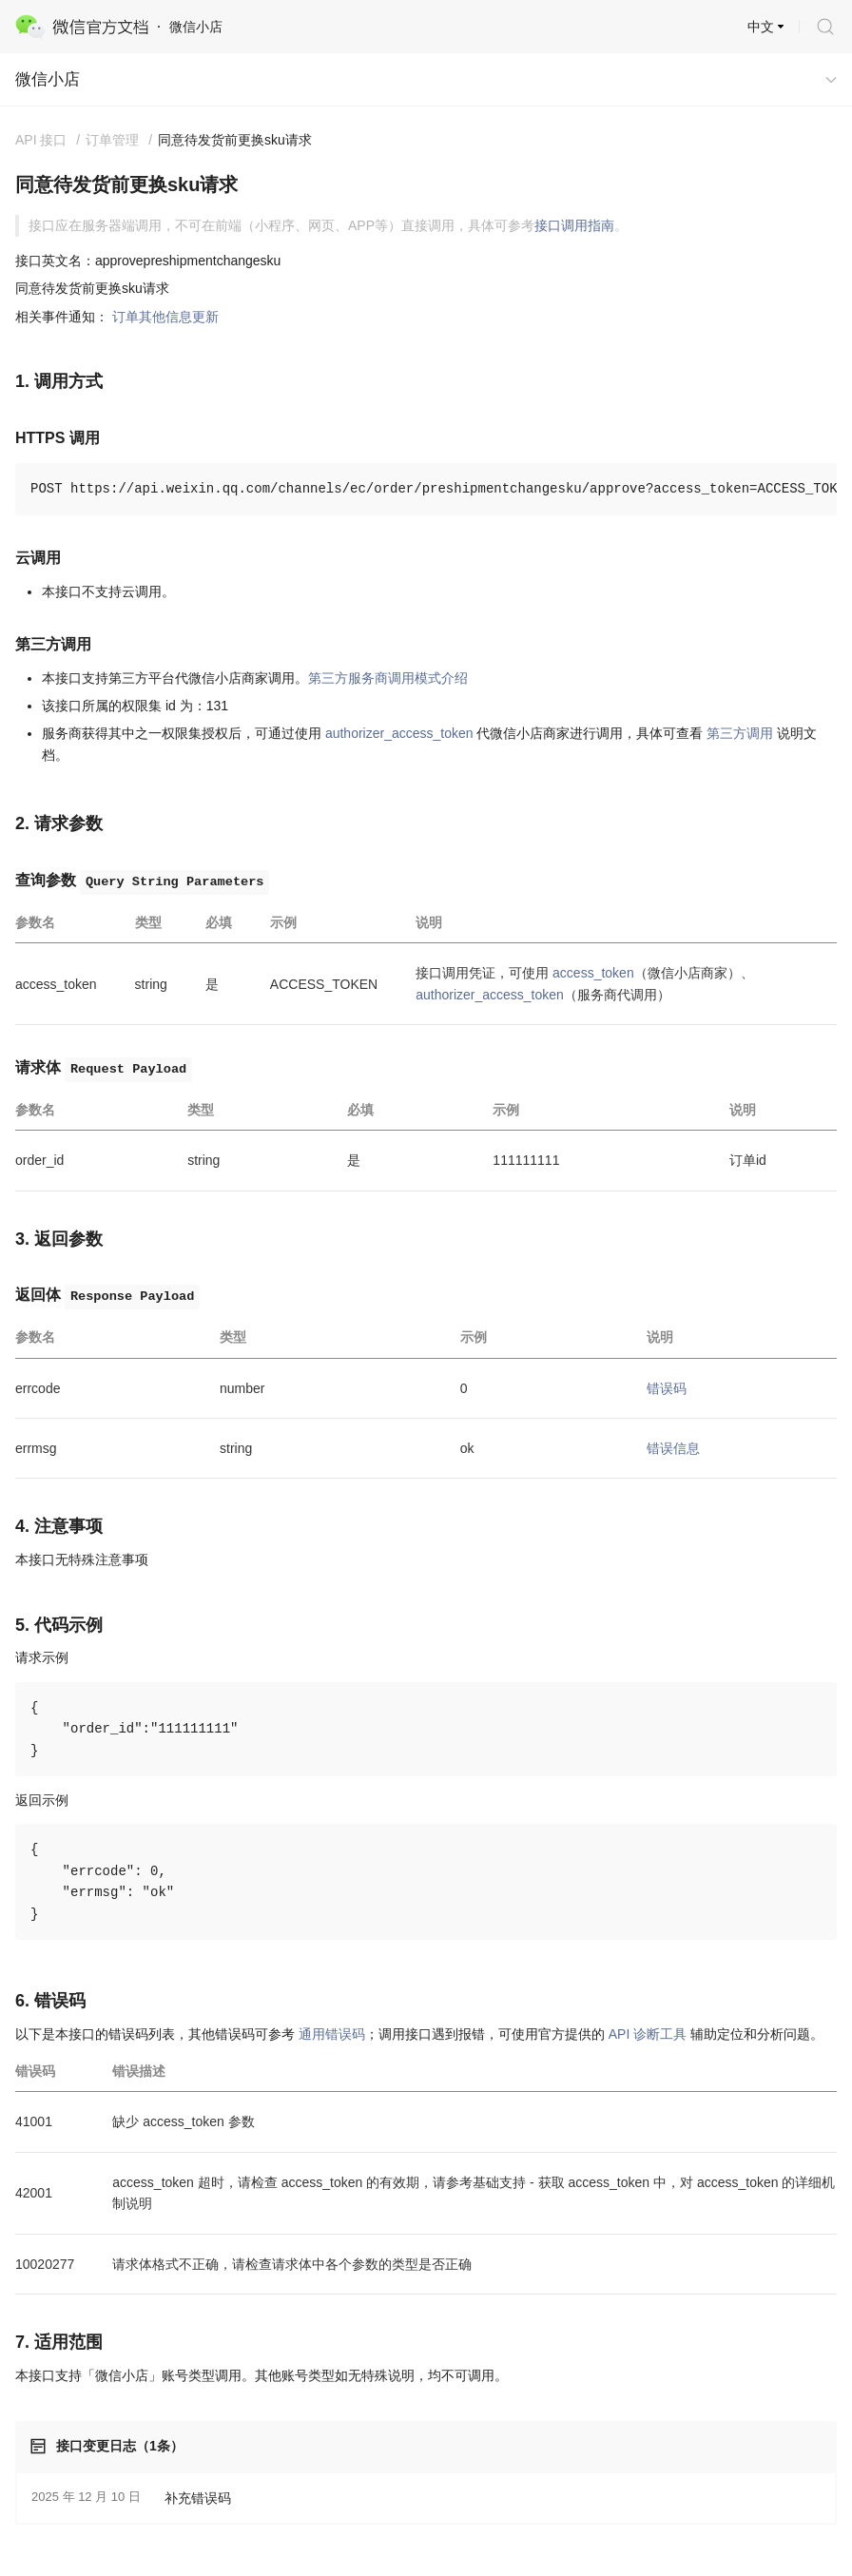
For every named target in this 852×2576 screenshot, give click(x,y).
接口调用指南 (574, 225)
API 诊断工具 (648, 2034)
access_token (593, 972)
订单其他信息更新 (165, 316)
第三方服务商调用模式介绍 (388, 678)
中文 (760, 26)
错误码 (667, 1388)
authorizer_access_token (399, 733)
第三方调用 (740, 733)
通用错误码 (332, 2034)
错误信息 (673, 1448)
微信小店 (47, 79)
